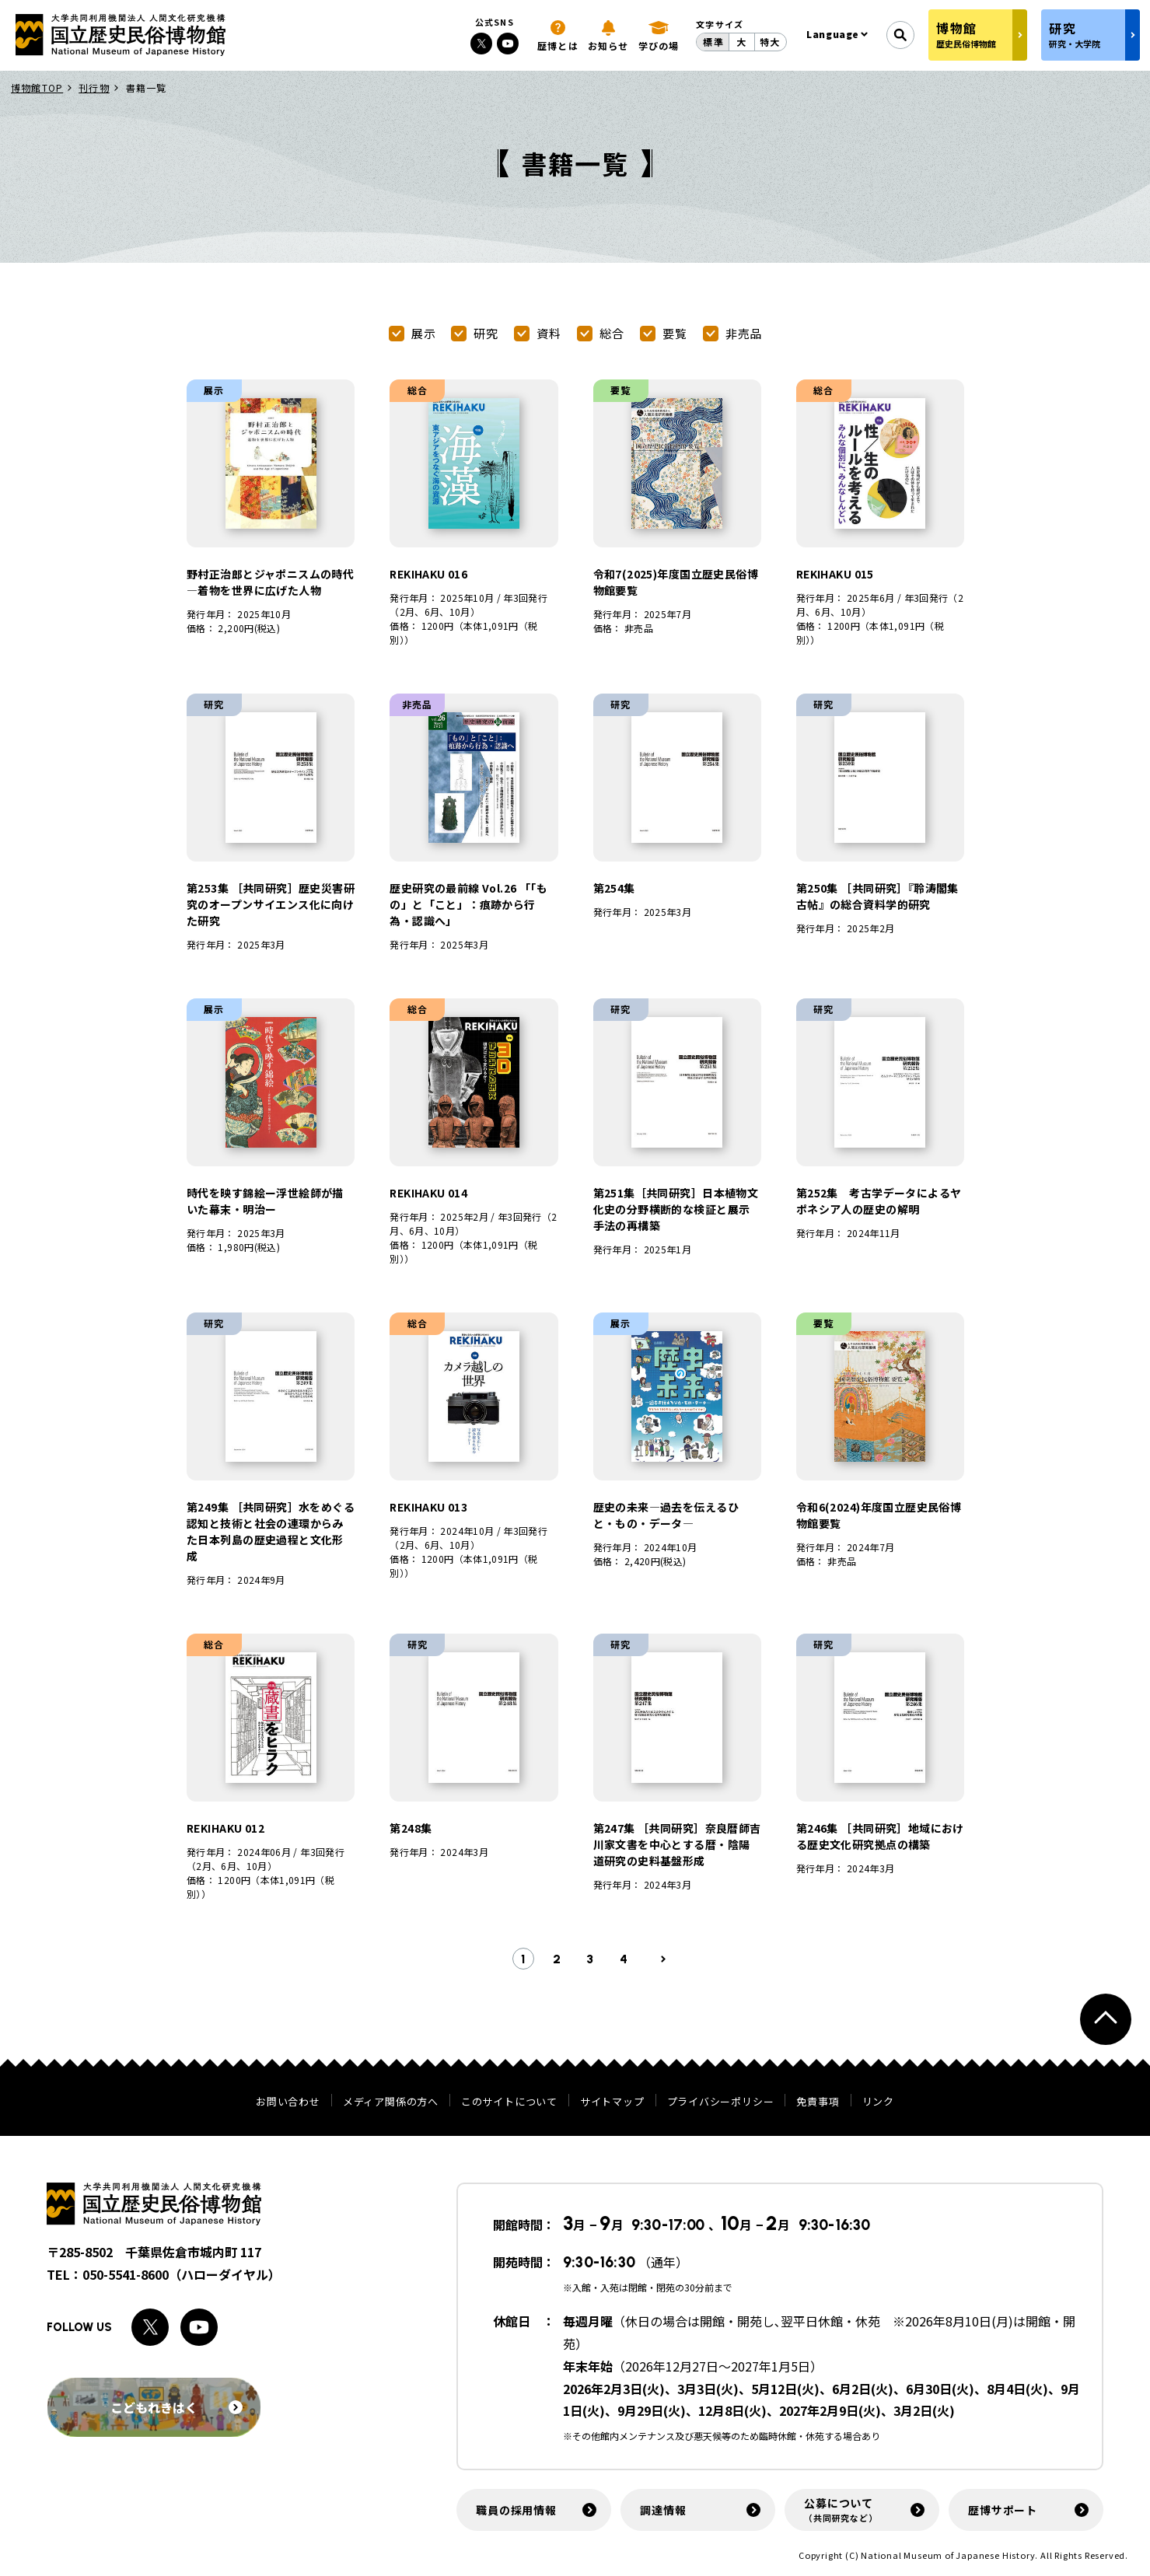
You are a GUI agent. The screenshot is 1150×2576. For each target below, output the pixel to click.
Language (832, 33)
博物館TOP (37, 87)
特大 (770, 41)
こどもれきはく (176, 2407)
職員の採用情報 (516, 2510)
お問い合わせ (288, 2101)
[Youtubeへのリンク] (508, 43)
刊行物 (94, 87)
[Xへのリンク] (481, 43)
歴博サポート (1002, 2510)
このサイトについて (509, 2101)
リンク (878, 2101)
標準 (713, 41)
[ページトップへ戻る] (1105, 2019)
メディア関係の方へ (391, 2101)
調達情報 (663, 2510)
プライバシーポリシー (720, 2101)
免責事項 (817, 2101)
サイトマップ (612, 2101)
